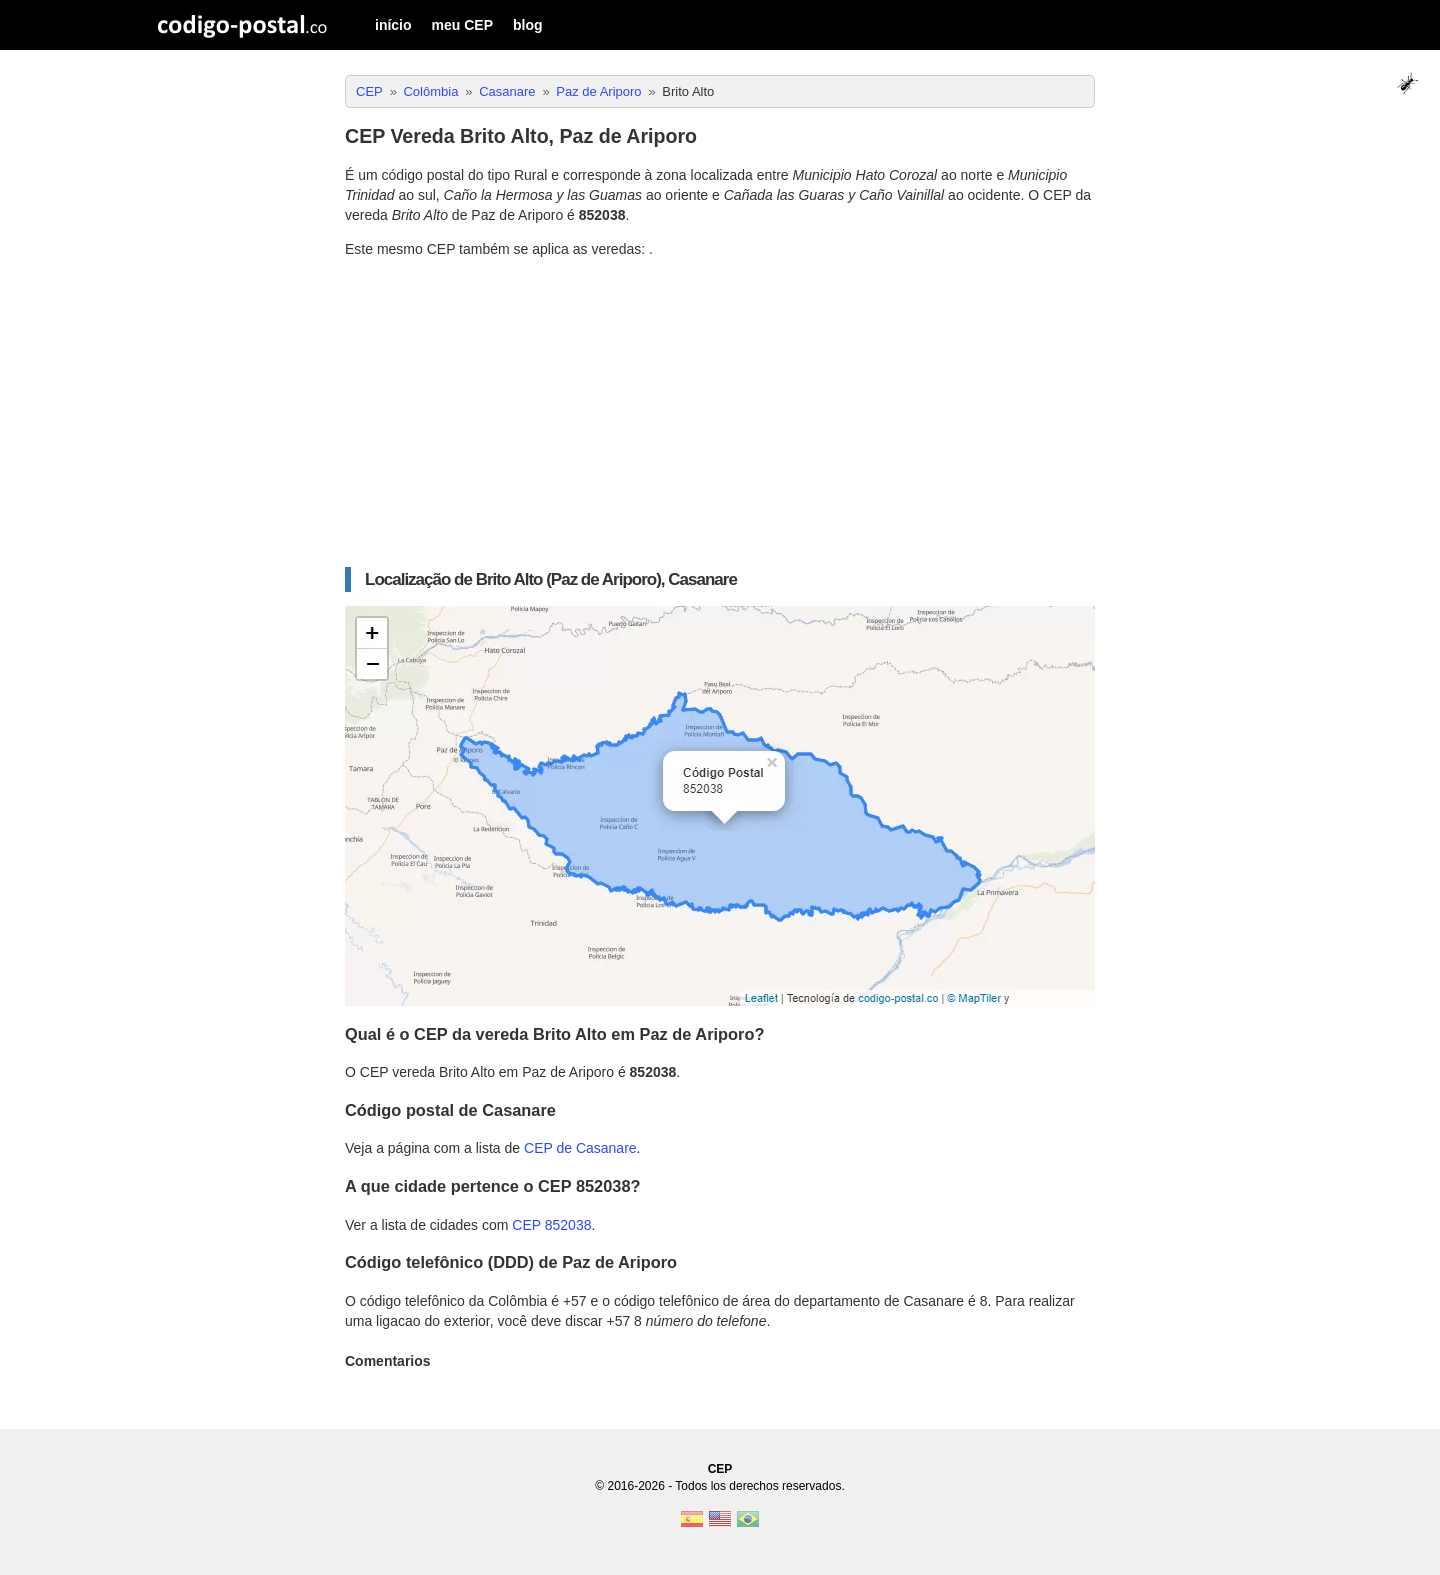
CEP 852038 (551, 1225)
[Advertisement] (720, 413)
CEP (720, 1469)
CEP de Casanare (580, 1148)
